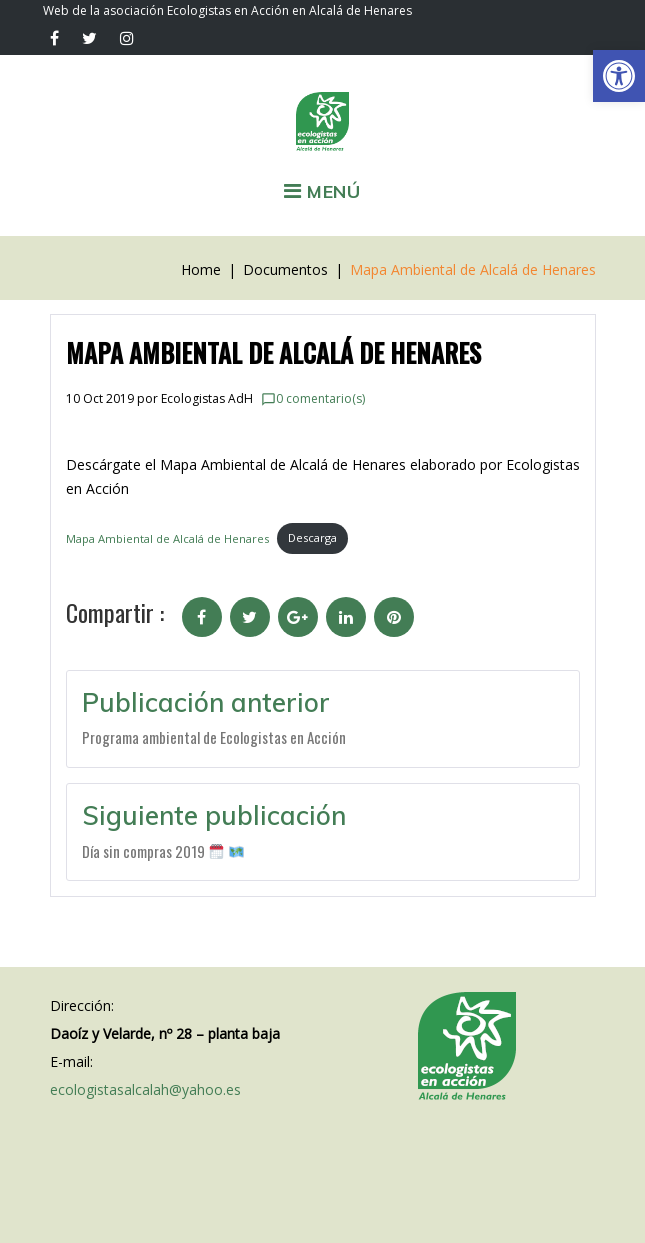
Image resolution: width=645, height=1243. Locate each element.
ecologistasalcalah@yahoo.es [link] (145, 1089)
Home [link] (201, 269)
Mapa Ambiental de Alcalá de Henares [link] (167, 537)
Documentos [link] (285, 269)
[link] (619, 76)
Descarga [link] (312, 537)
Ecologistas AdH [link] (207, 398)
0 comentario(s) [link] (313, 398)
